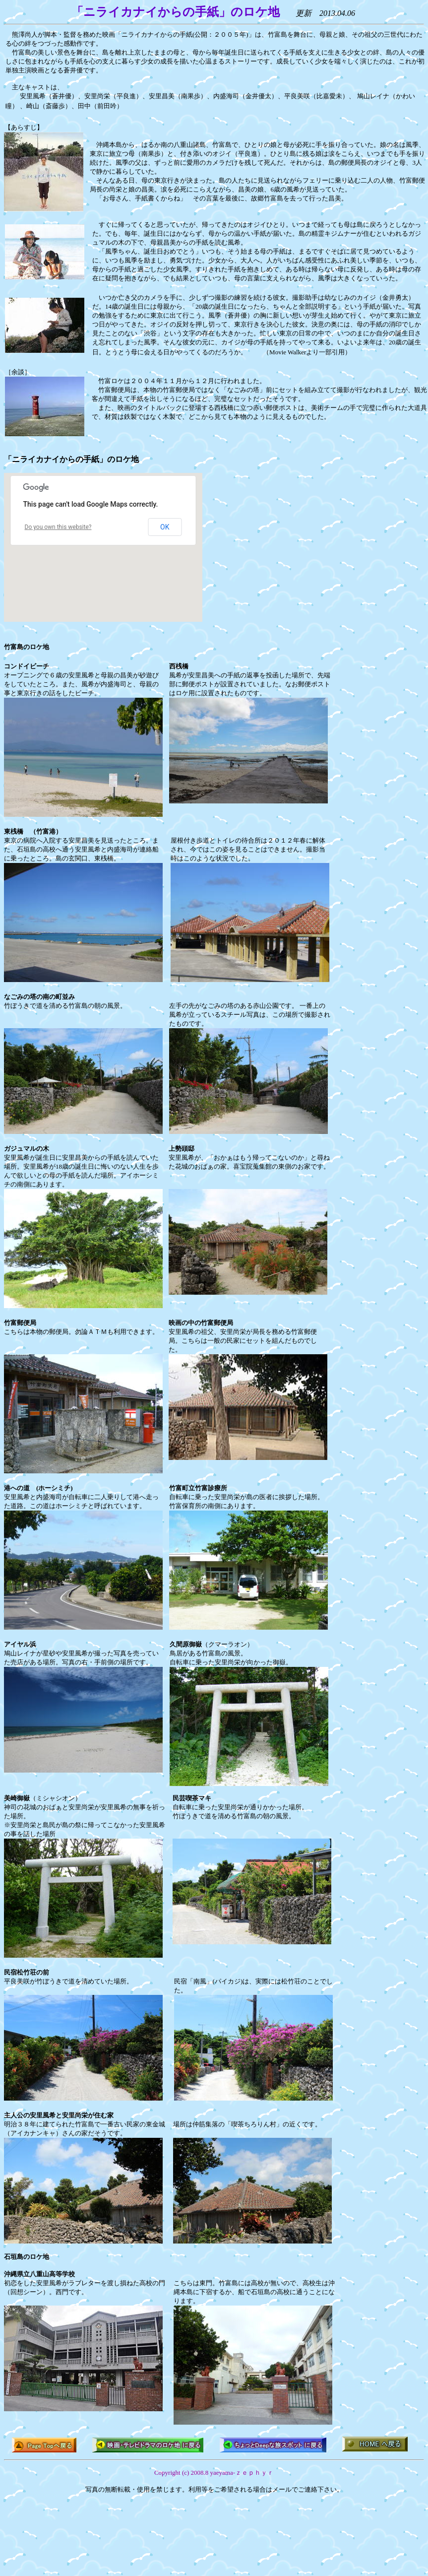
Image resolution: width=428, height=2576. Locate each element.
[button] (53, 557)
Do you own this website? (58, 527)
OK (164, 527)
